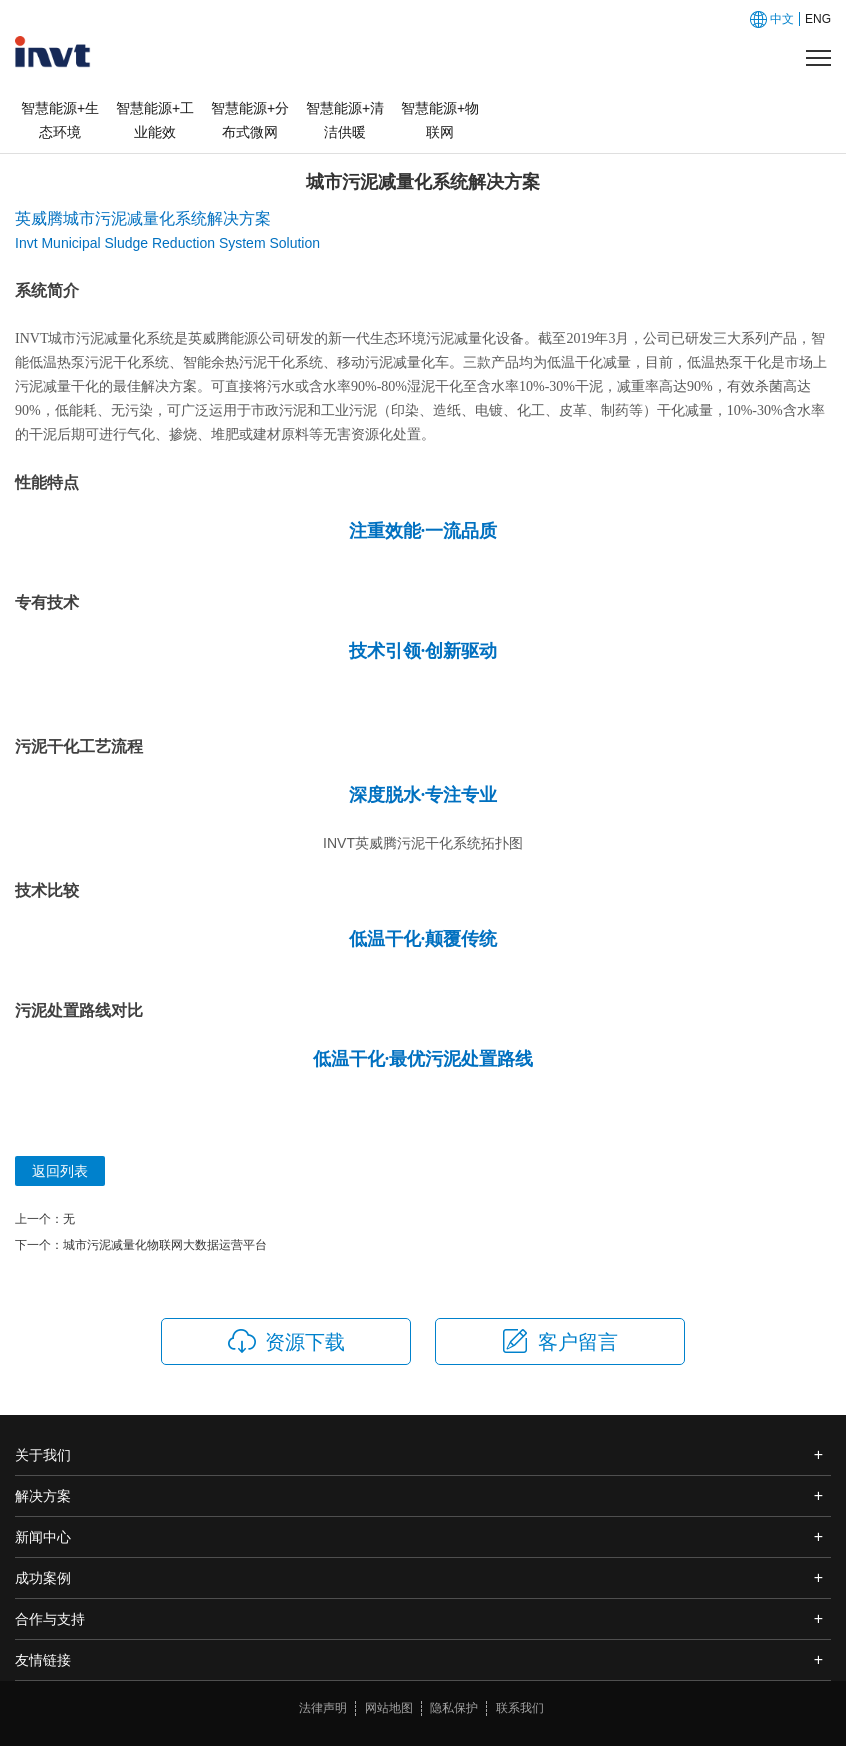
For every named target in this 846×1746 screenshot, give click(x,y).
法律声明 (323, 1708)
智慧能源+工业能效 (155, 120)
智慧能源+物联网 (440, 120)
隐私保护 (454, 1708)
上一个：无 (45, 1219)
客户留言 (559, 1341)
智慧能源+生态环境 (60, 120)
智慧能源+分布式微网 (250, 120)
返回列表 (60, 1171)
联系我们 (520, 1708)
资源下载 (286, 1341)
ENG (818, 19)
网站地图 (389, 1708)
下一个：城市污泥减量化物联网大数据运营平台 (141, 1245)
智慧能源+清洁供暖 (345, 120)
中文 (782, 19)
